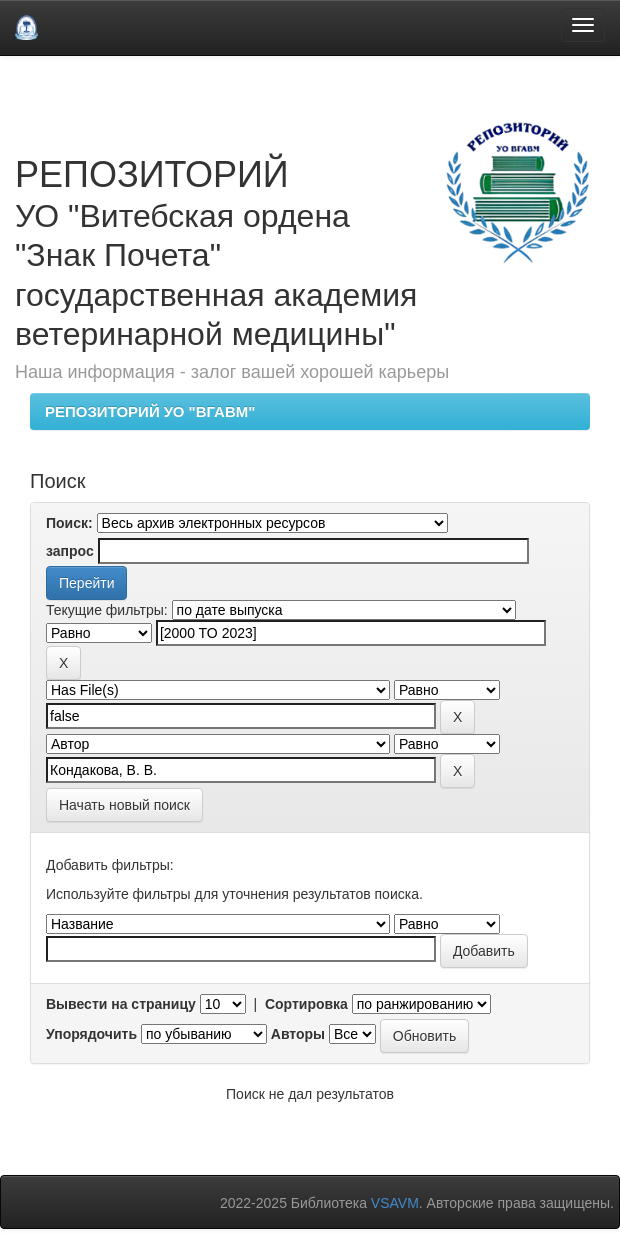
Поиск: (69, 523)
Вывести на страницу (121, 1004)
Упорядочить (91, 1034)
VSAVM (395, 1203)
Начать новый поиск (124, 805)
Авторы (298, 1034)
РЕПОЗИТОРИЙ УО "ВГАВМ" (150, 411)
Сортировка (306, 1004)
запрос (70, 551)
